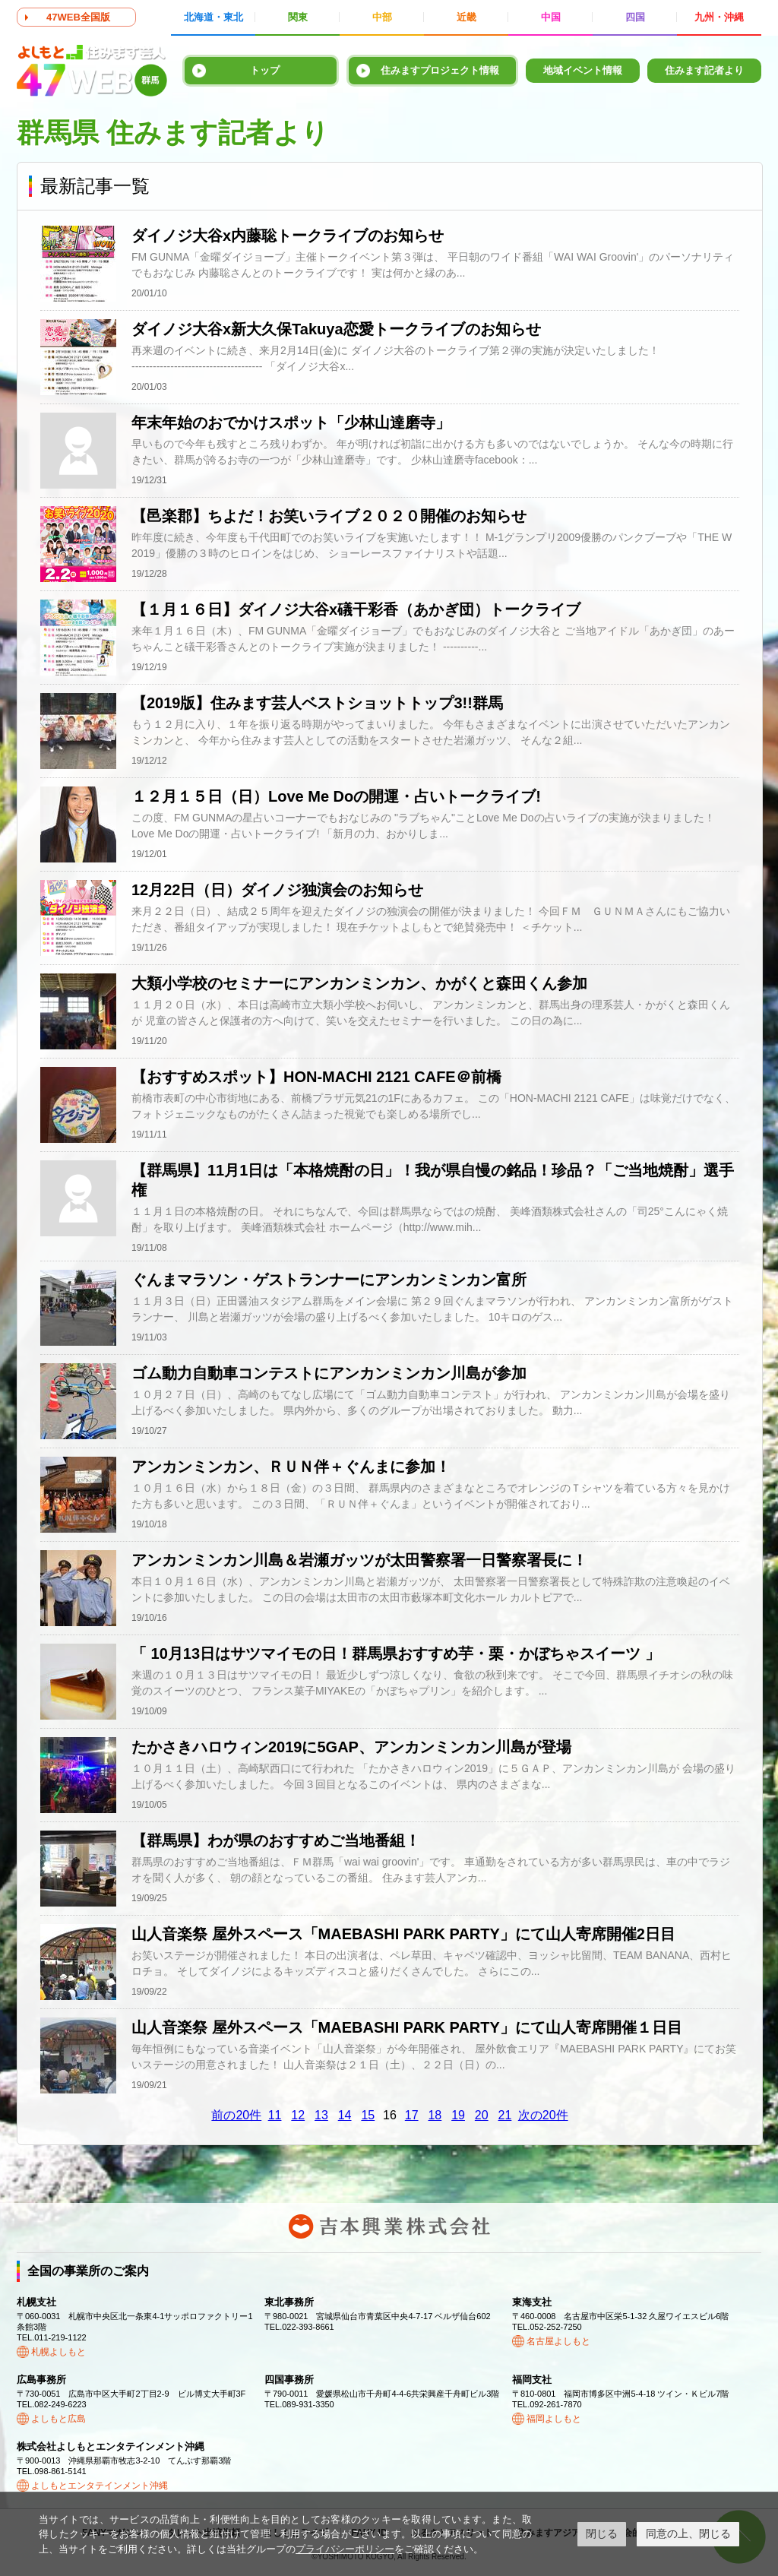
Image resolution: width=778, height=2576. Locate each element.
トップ (265, 70)
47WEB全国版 (78, 17)
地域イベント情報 (582, 70)
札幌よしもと (58, 2352)
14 (345, 2115)
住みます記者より (704, 70)
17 (412, 2115)
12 (298, 2115)
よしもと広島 (58, 2418)
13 (321, 2115)
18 (434, 2115)
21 (505, 2115)
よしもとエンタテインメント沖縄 (99, 2485)
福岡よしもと (554, 2418)
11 (275, 2115)
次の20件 (543, 2115)
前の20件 (236, 2115)
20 (482, 2115)
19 (458, 2115)
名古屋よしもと (558, 2341)
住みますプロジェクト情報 (440, 70)
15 (368, 2115)
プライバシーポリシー (345, 2549)
